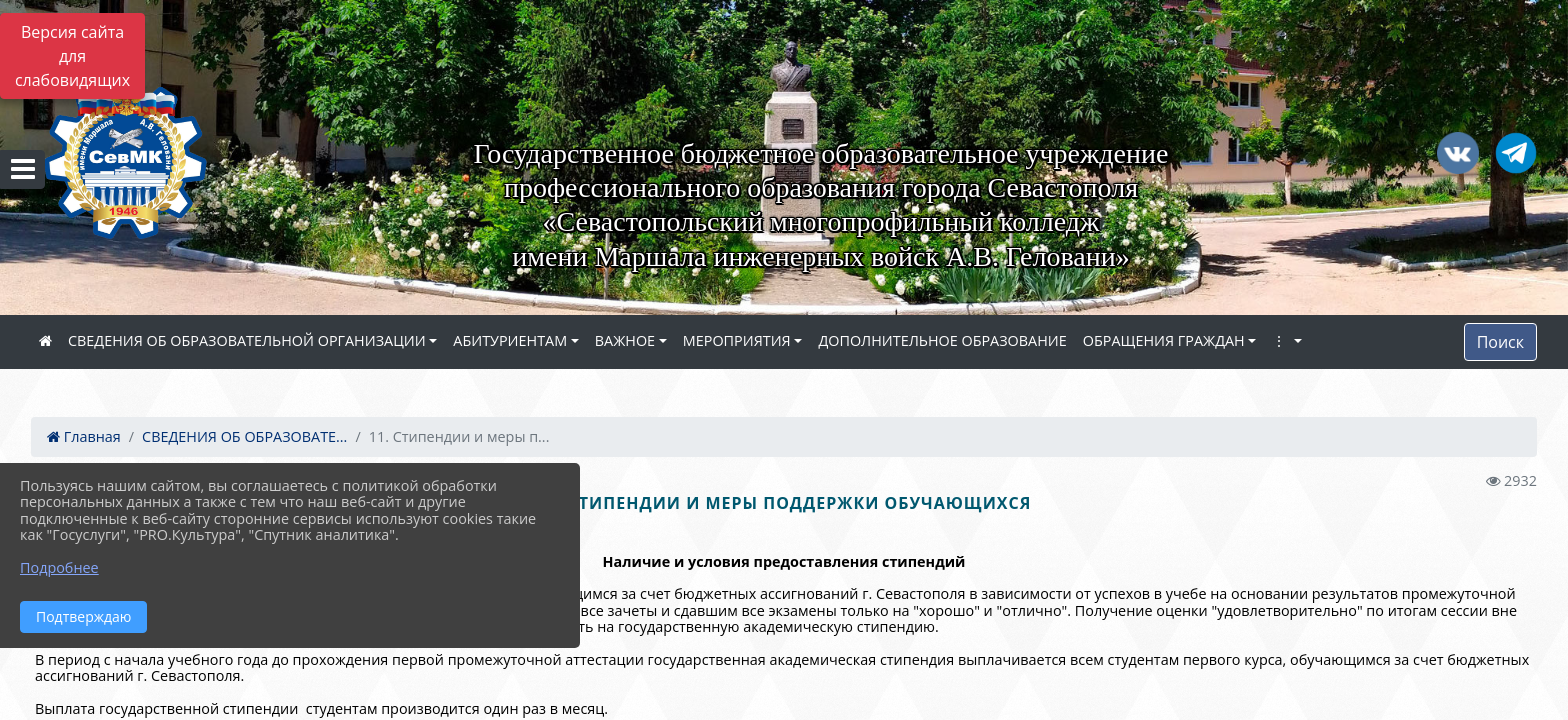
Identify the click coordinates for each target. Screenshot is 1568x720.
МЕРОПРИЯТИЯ (737, 340)
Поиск (1500, 342)
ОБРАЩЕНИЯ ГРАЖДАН (1164, 340)
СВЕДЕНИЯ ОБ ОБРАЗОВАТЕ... (244, 436)
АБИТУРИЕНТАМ (510, 340)
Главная (84, 436)
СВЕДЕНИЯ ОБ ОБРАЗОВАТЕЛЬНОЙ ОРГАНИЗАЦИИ (247, 340)
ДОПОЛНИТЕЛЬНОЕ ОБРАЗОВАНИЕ (942, 340)
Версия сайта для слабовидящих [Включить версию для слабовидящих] (72, 56)
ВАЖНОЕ (625, 340)
